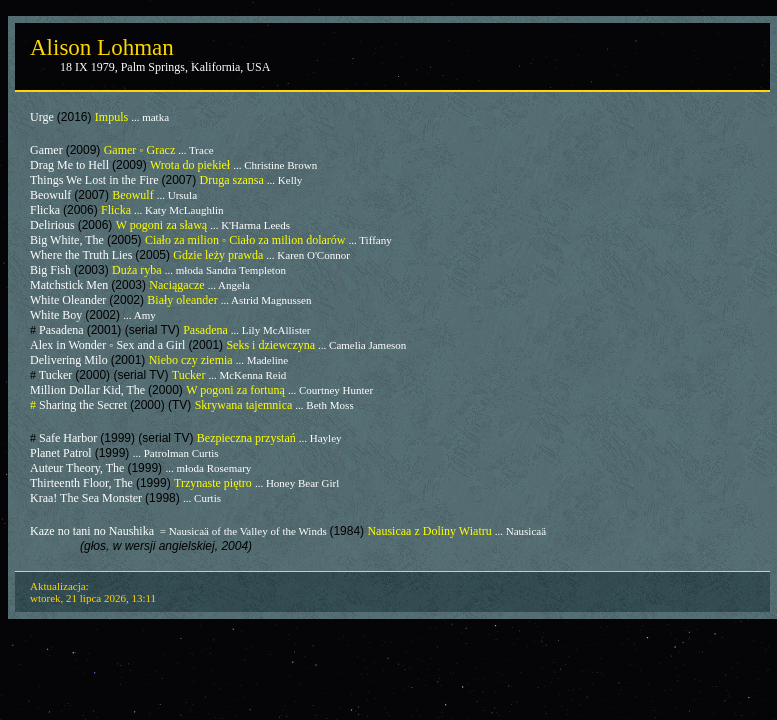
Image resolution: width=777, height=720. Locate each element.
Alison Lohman (102, 47)
